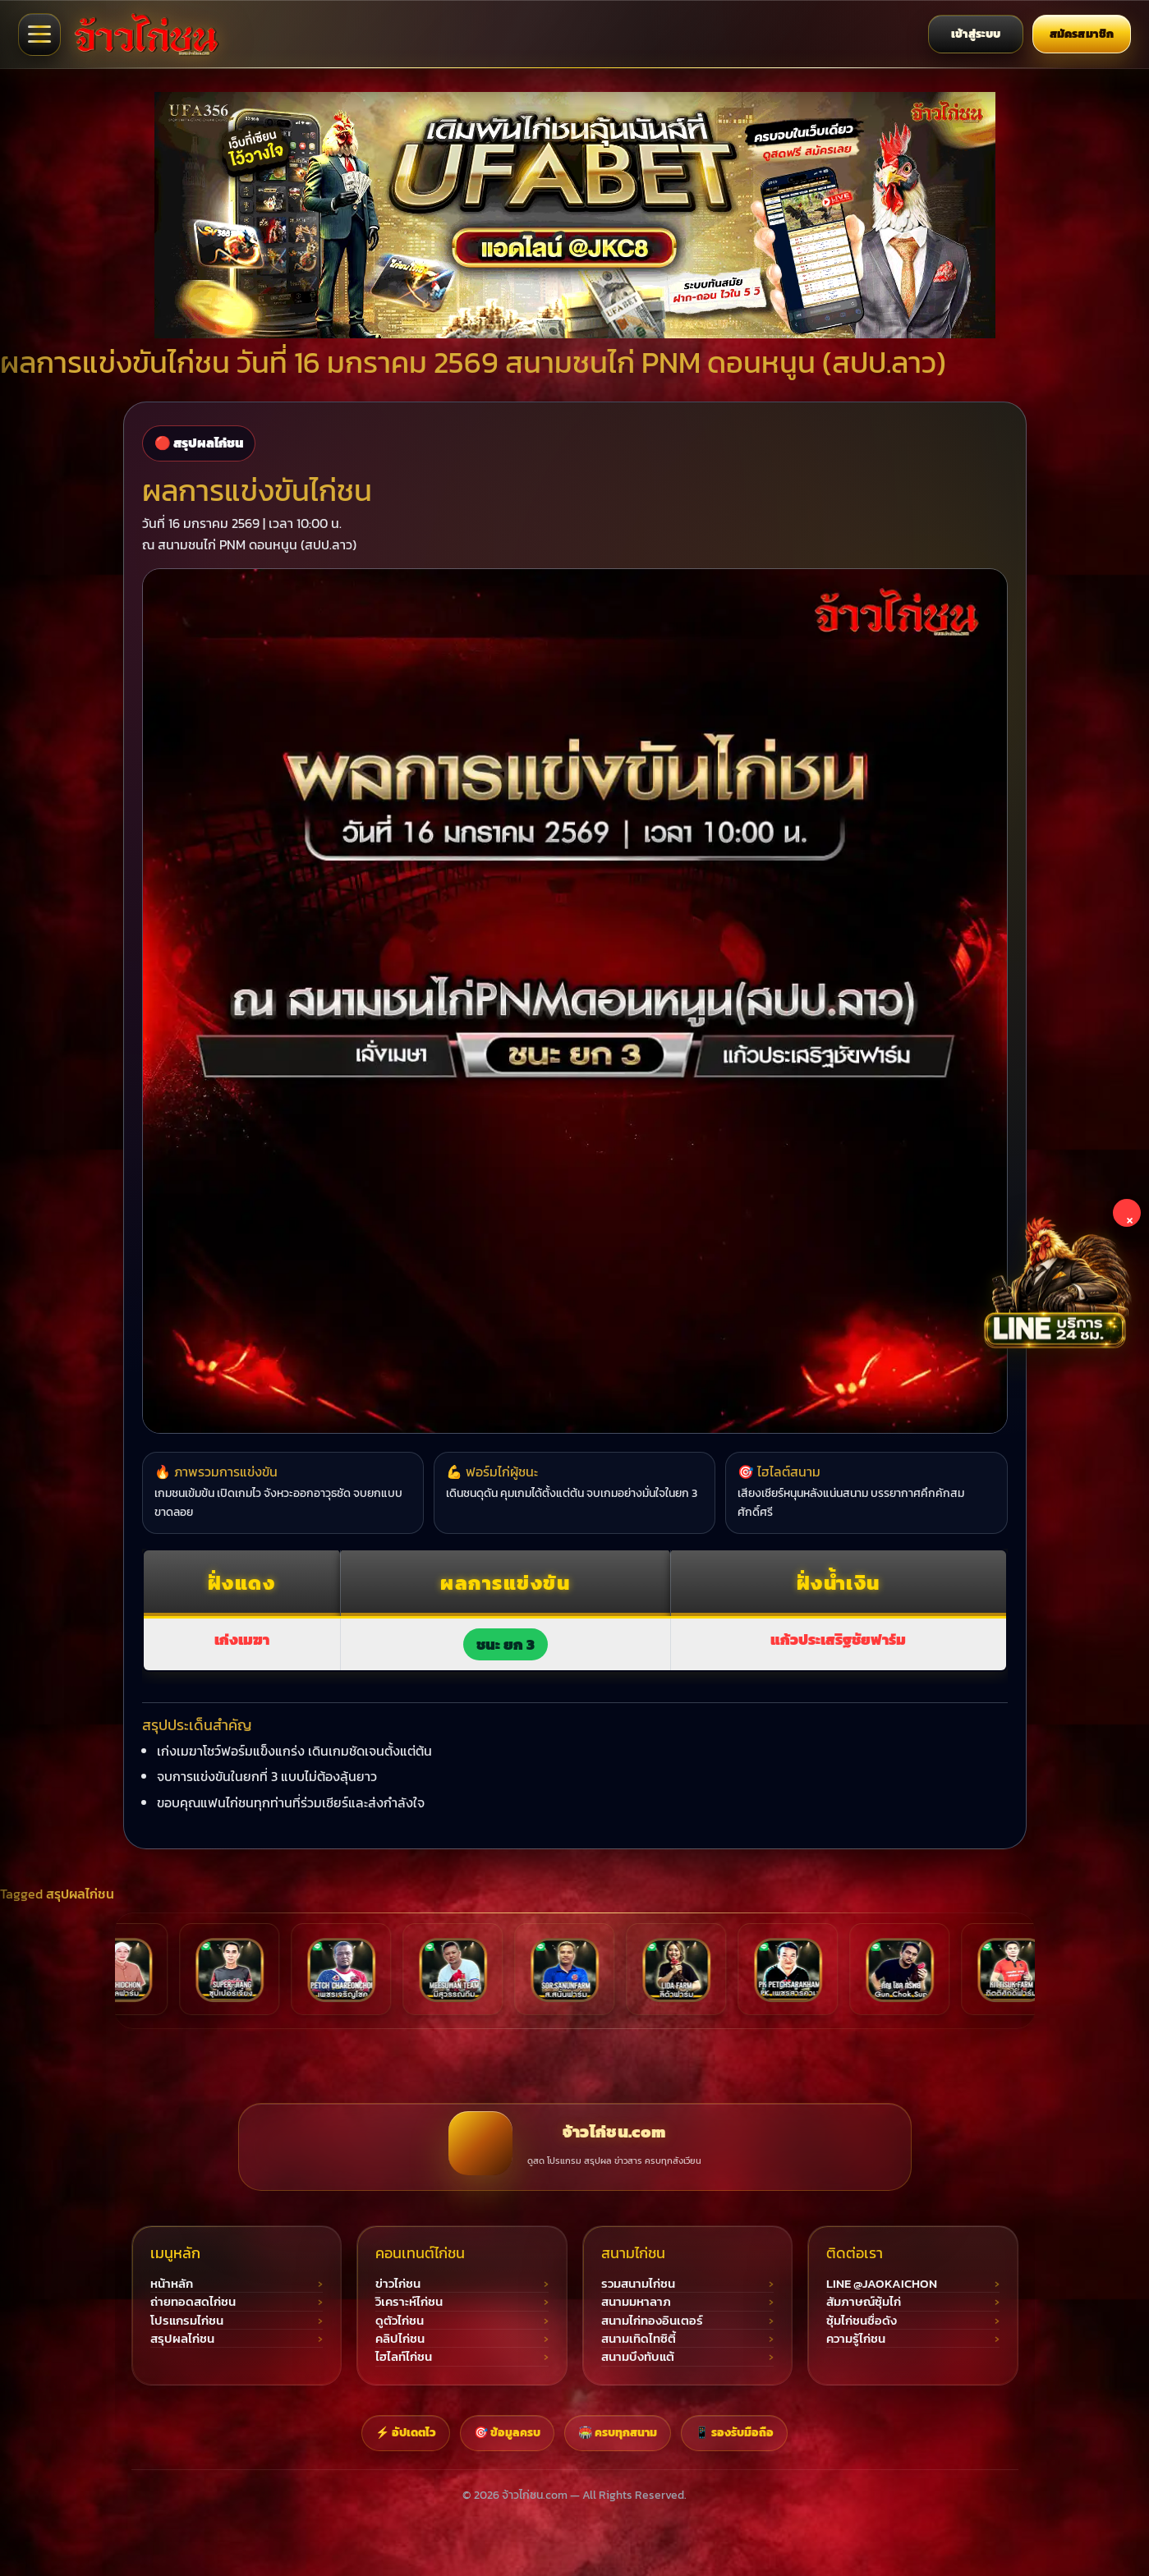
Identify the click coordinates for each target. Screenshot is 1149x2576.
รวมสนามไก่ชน (638, 2284)
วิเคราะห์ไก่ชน (409, 2302)
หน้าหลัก (171, 2284)
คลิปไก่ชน (400, 2339)
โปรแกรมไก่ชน (186, 2321)
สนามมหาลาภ (636, 2302)
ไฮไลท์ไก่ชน (403, 2357)
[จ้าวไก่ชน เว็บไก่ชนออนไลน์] (146, 34)
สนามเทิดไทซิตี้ (638, 2339)
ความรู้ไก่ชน (855, 2339)
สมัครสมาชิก (1082, 34)
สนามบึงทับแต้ (637, 2357)
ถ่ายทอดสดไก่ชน (193, 2302)
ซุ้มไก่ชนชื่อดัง (861, 2321)
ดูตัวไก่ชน (399, 2321)
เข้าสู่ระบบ (976, 34)
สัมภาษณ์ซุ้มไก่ (863, 2302)
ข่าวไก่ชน (398, 2284)
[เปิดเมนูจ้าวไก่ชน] (39, 34)
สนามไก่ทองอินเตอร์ (652, 2321)
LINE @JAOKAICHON (881, 2284)
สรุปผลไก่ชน (80, 1893)
